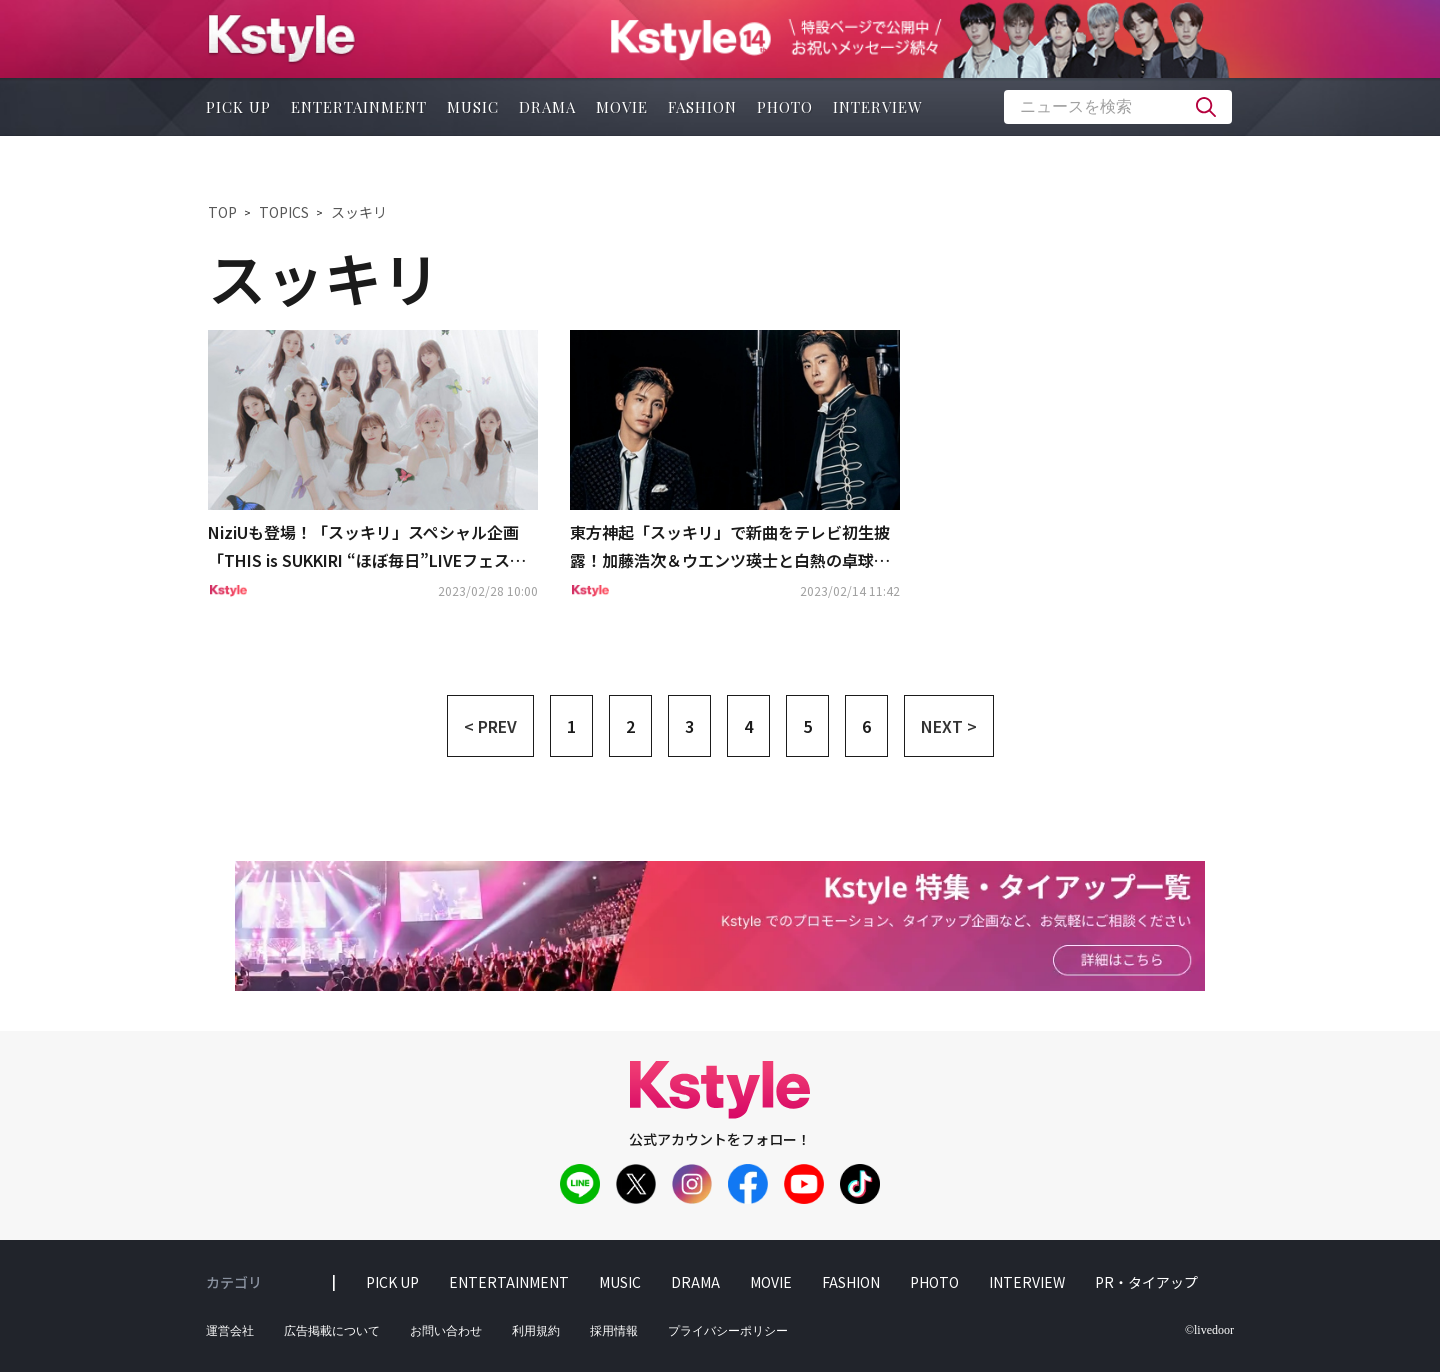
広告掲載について (332, 1331)
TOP (222, 212)
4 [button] (748, 726)
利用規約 (536, 1331)
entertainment (359, 107)
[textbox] (1118, 107)
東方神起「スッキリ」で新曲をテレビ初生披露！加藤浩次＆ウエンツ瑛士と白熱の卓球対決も (730, 548)
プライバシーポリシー (728, 1331)
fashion (702, 107)
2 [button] (630, 726)
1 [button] (571, 726)
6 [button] (866, 726)
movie (622, 107)
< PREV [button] (490, 726)
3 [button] (689, 726)
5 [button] (807, 726)
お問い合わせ (446, 1331)
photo (785, 107)
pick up (238, 107)
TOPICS (284, 212)
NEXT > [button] (949, 726)
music (473, 107)
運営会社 (230, 1331)
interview (878, 107)
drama (547, 107)
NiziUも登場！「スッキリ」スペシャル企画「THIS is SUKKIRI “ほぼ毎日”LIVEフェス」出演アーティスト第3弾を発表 (367, 548)
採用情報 (614, 1331)
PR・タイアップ (1146, 1282)
